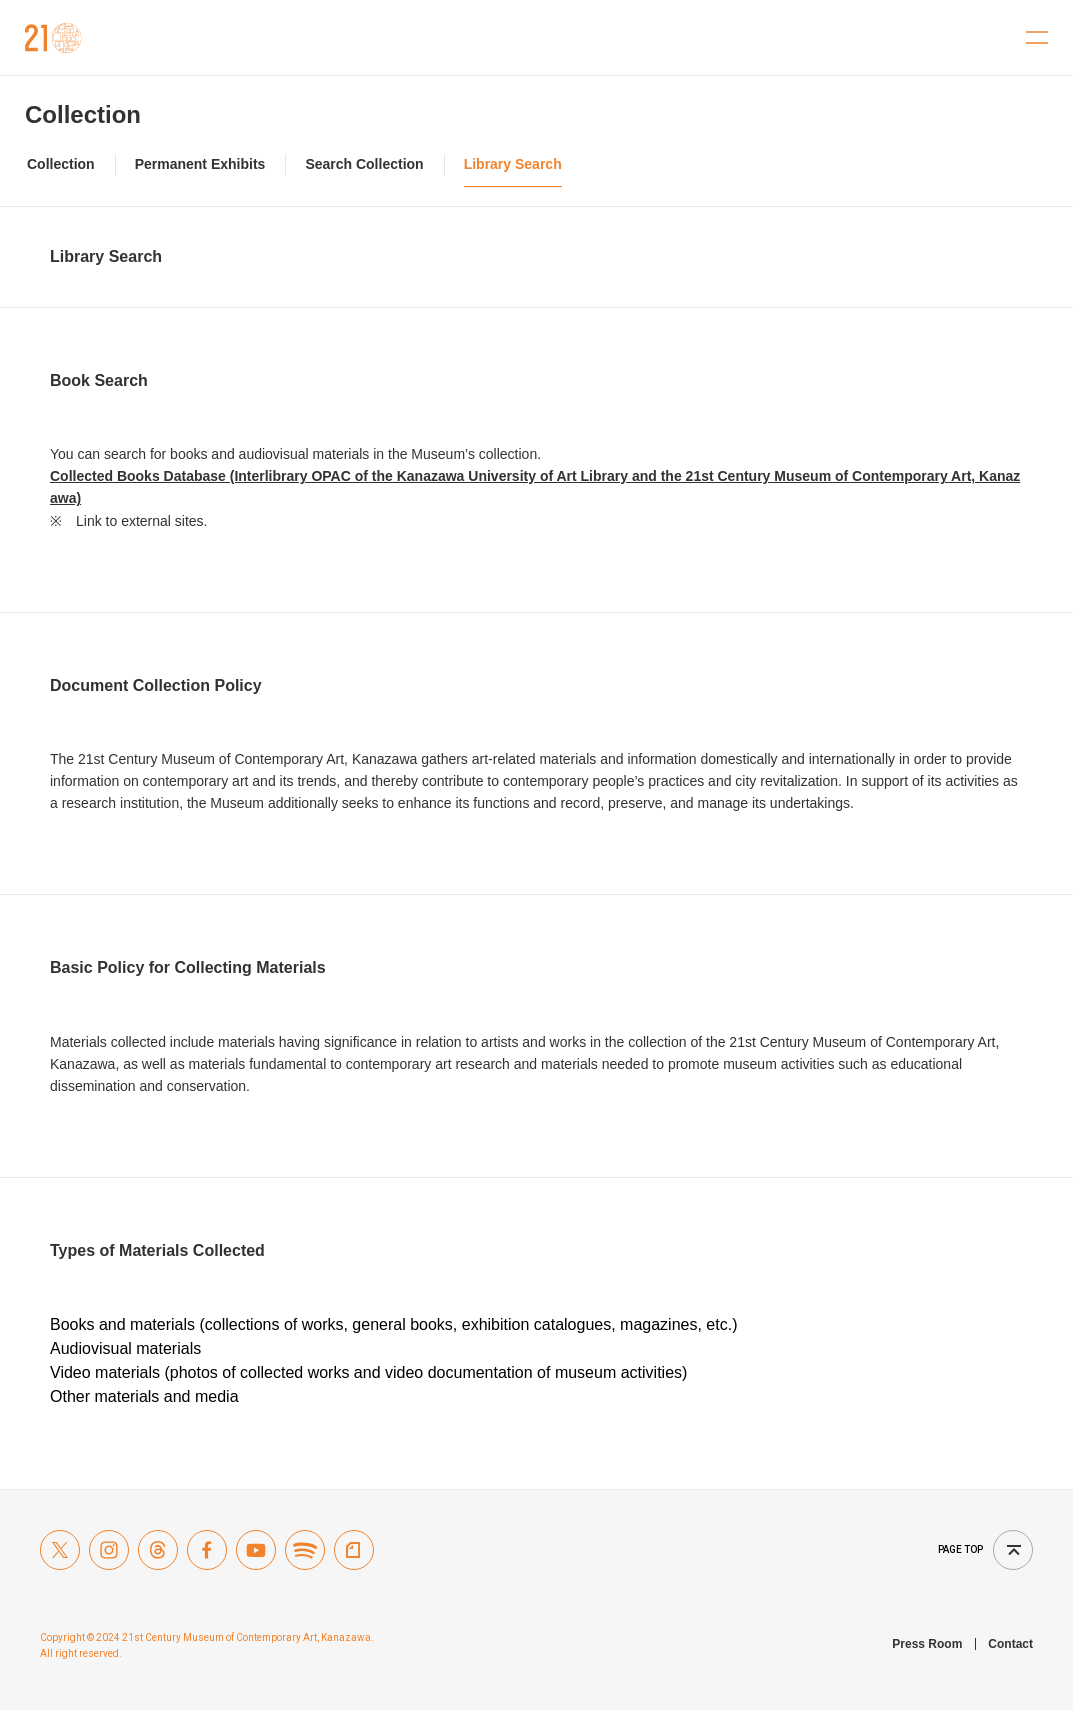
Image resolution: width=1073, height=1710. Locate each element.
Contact (1010, 1644)
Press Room (927, 1644)
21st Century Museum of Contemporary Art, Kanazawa (53, 38)
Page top (960, 1549)
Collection (83, 114)
